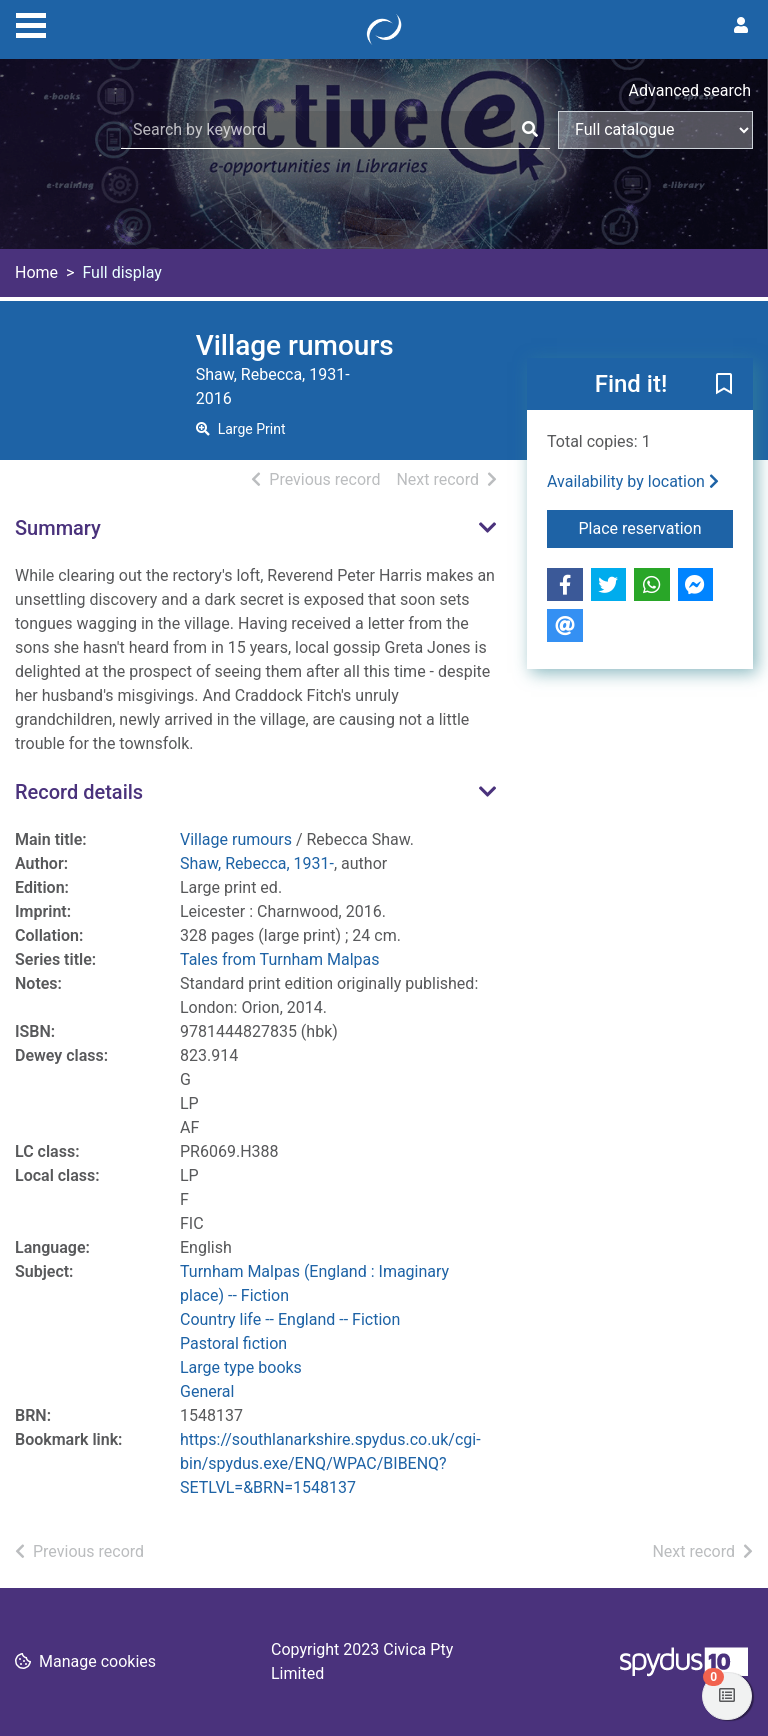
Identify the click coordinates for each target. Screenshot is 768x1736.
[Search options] (655, 130)
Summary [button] (58, 528)
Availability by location (633, 481)
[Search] (530, 130)
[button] (724, 385)
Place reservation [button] (656, 527)
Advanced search (690, 90)
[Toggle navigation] (31, 23)
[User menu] (741, 26)
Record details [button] (79, 792)
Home (36, 272)
